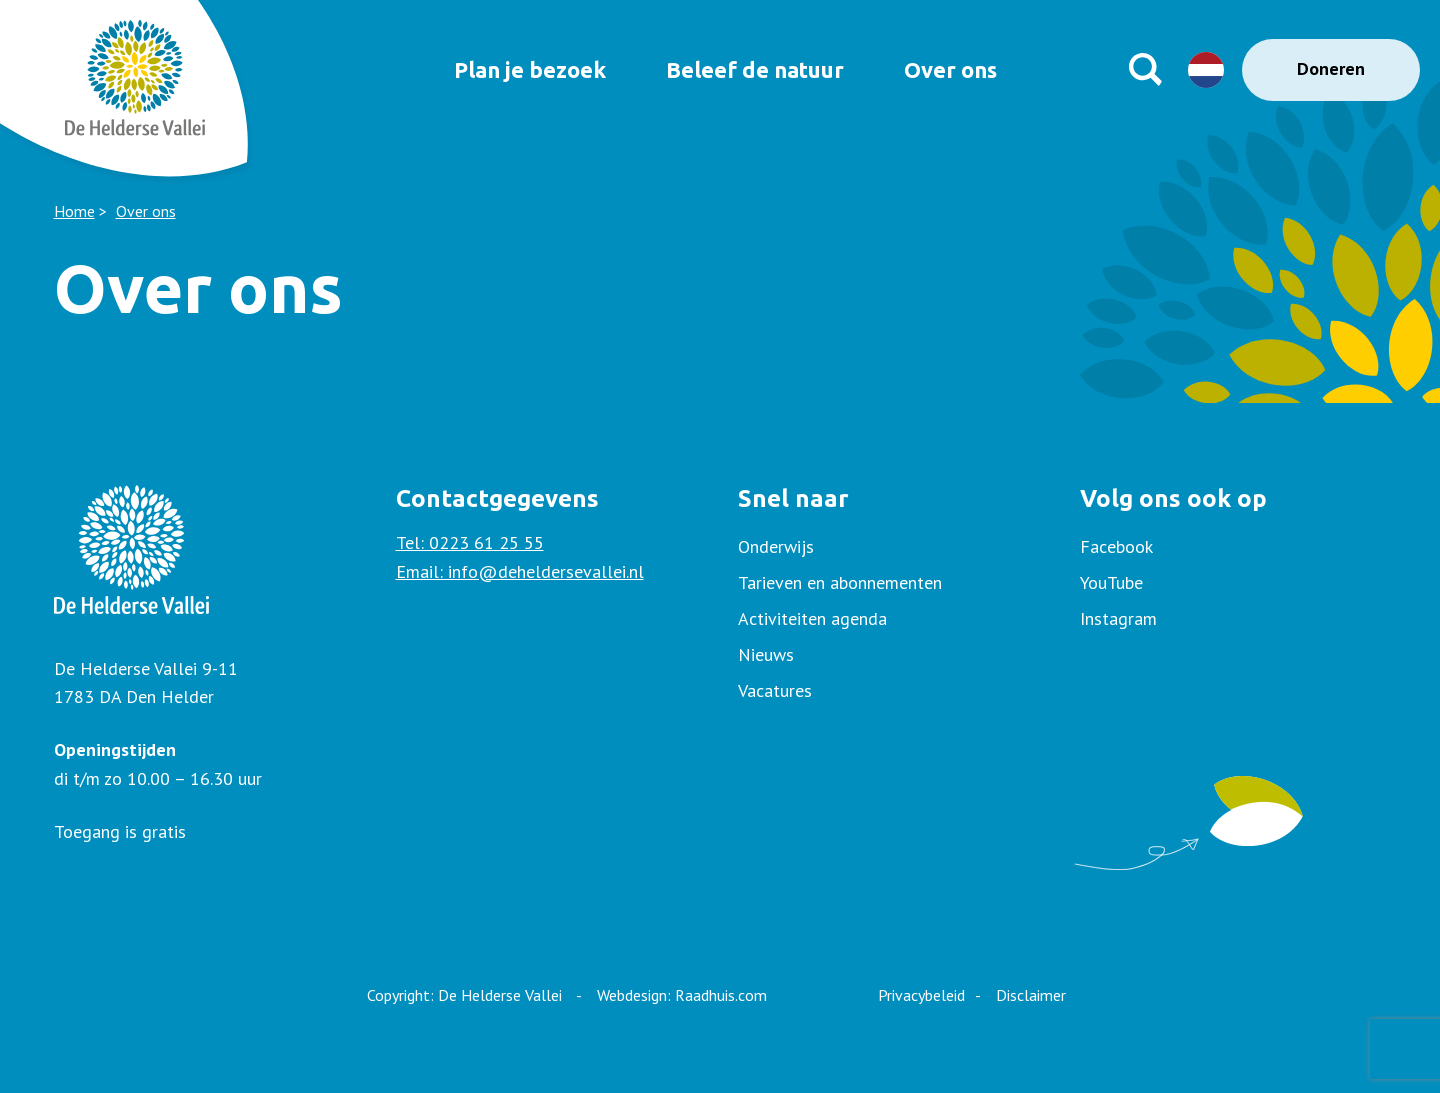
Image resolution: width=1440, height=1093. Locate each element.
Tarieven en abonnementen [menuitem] (840, 582)
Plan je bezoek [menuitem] (509, 69)
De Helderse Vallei (500, 995)
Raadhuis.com (721, 995)
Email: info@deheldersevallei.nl (520, 571)
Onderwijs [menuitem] (776, 546)
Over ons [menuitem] (957, 69)
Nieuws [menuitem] (766, 654)
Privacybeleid (921, 995)
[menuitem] (1233, 547)
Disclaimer (1031, 995)
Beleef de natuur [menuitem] (748, 69)
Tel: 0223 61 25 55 (470, 542)
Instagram (1118, 618)
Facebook (1116, 546)
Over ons (146, 211)
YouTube (1111, 582)
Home (74, 211)
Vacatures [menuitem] (775, 690)
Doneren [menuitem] (1331, 68)
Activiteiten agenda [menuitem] (812, 618)
